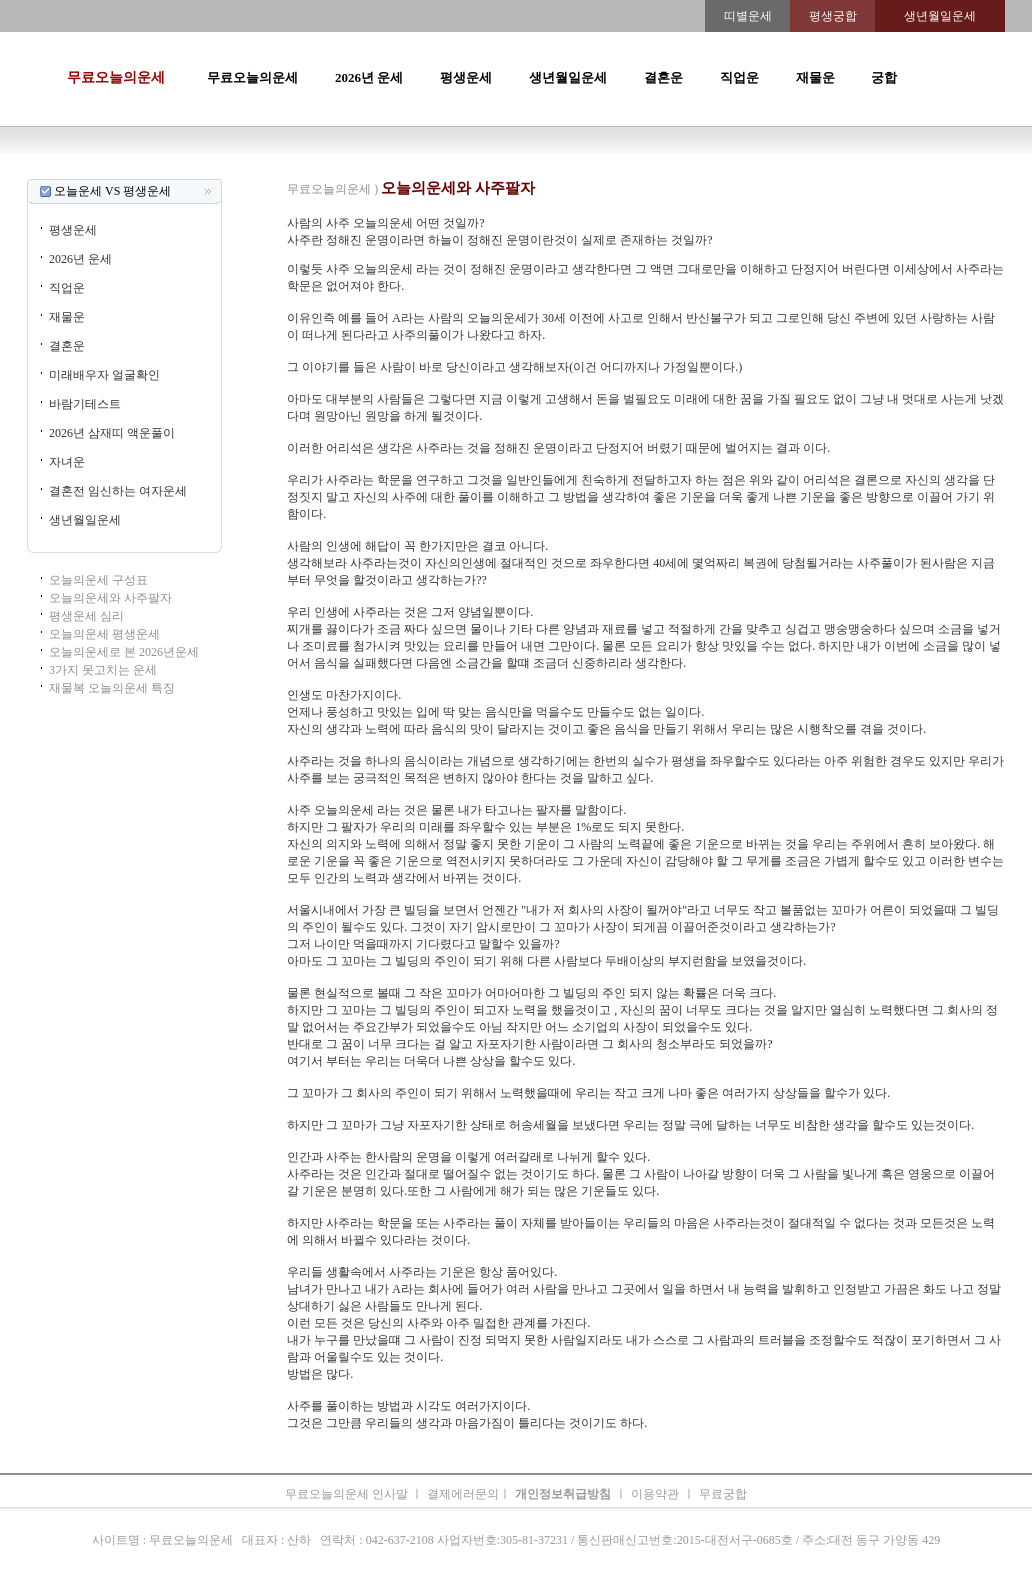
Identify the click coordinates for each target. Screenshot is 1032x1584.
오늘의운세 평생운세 (104, 634)
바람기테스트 (85, 404)
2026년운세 (432, 170)
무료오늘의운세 (116, 77)
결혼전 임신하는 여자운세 (118, 491)
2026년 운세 (369, 77)
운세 (386, 170)
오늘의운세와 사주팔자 (110, 598)
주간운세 (654, 170)
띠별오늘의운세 (328, 170)
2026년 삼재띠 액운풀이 (112, 433)
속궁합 (728, 170)
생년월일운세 (568, 77)
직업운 (739, 77)
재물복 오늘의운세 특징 (112, 688)
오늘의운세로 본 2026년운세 (124, 652)
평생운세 (466, 77)
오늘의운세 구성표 (98, 580)
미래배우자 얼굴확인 (104, 375)
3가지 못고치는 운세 (103, 670)
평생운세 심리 (86, 616)
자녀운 (67, 462)
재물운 (815, 77)
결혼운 (663, 77)
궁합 (884, 77)
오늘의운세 (252, 170)
